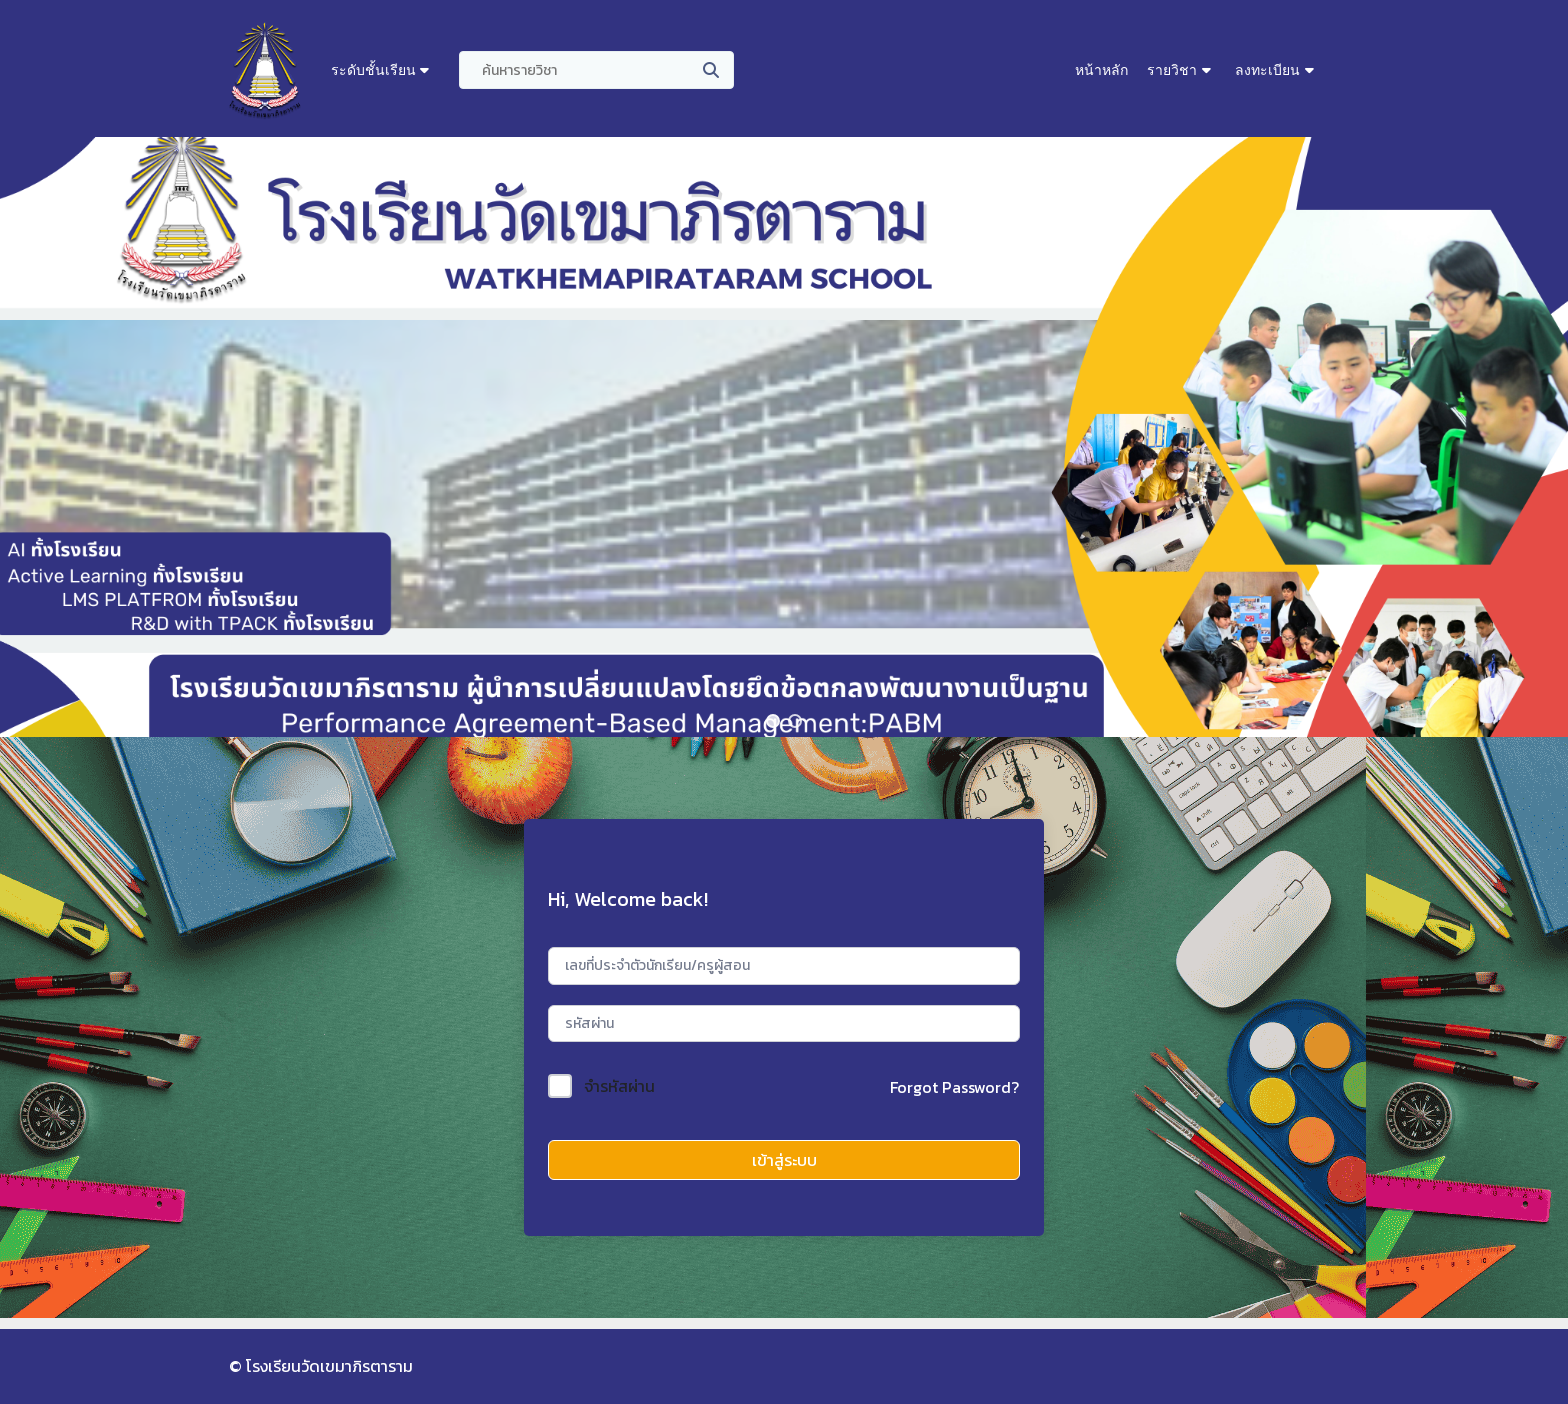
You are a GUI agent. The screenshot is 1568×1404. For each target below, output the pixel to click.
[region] (784, 437)
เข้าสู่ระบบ (784, 1160)
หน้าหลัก (1101, 70)
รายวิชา (1172, 70)
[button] (773, 721)
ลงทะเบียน (1267, 70)
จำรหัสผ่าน (619, 1086)
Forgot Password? (954, 1087)
